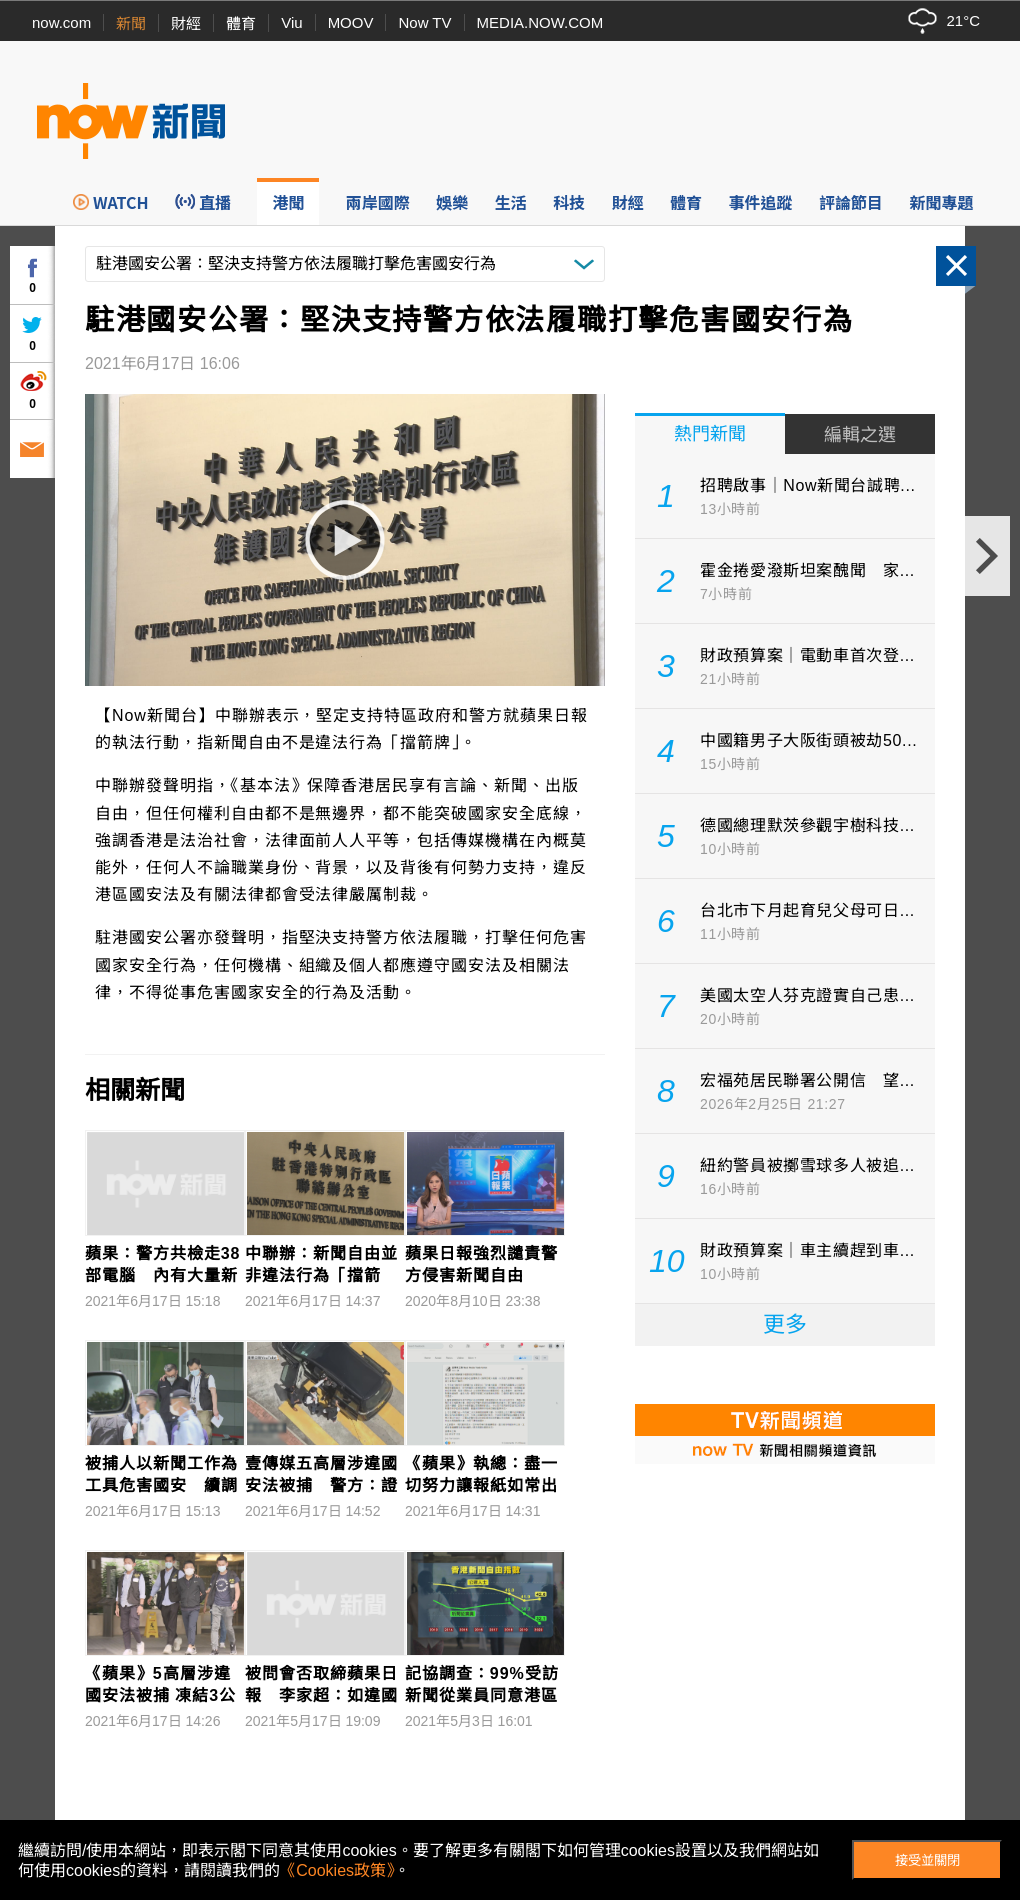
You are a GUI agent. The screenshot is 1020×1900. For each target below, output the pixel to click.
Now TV (424, 22)
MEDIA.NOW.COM (540, 22)
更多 (785, 1324)
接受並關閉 (927, 1860)
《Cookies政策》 (337, 1870)
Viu (291, 22)
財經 (186, 23)
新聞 (131, 23)
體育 (241, 23)
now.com (61, 22)
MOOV (351, 22)
